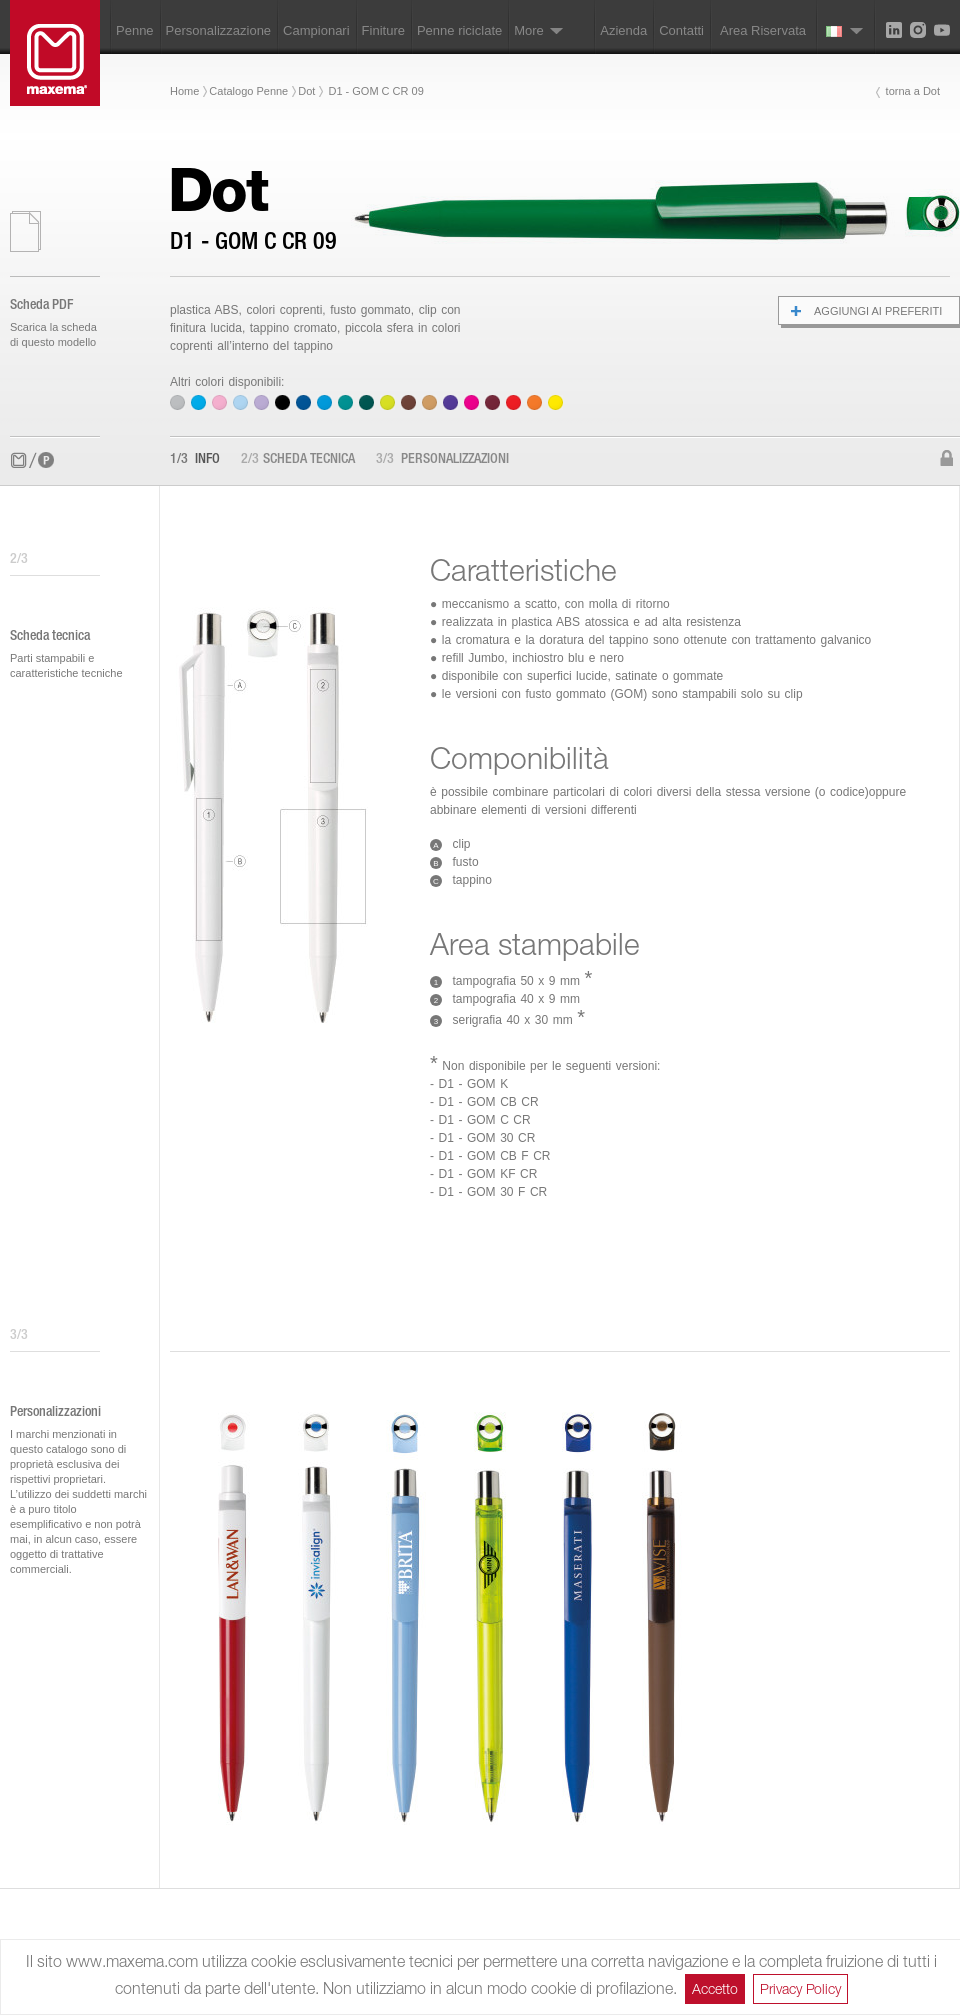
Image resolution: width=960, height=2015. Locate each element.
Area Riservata (763, 30)
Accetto (715, 1988)
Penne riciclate (459, 30)
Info (195, 460)
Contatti (681, 30)
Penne (135, 30)
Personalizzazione (219, 30)
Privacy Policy (800, 1988)
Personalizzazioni (442, 460)
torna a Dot (913, 91)
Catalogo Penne (248, 91)
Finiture (383, 30)
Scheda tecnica (298, 460)
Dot (306, 91)
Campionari (316, 30)
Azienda (623, 30)
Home (184, 91)
